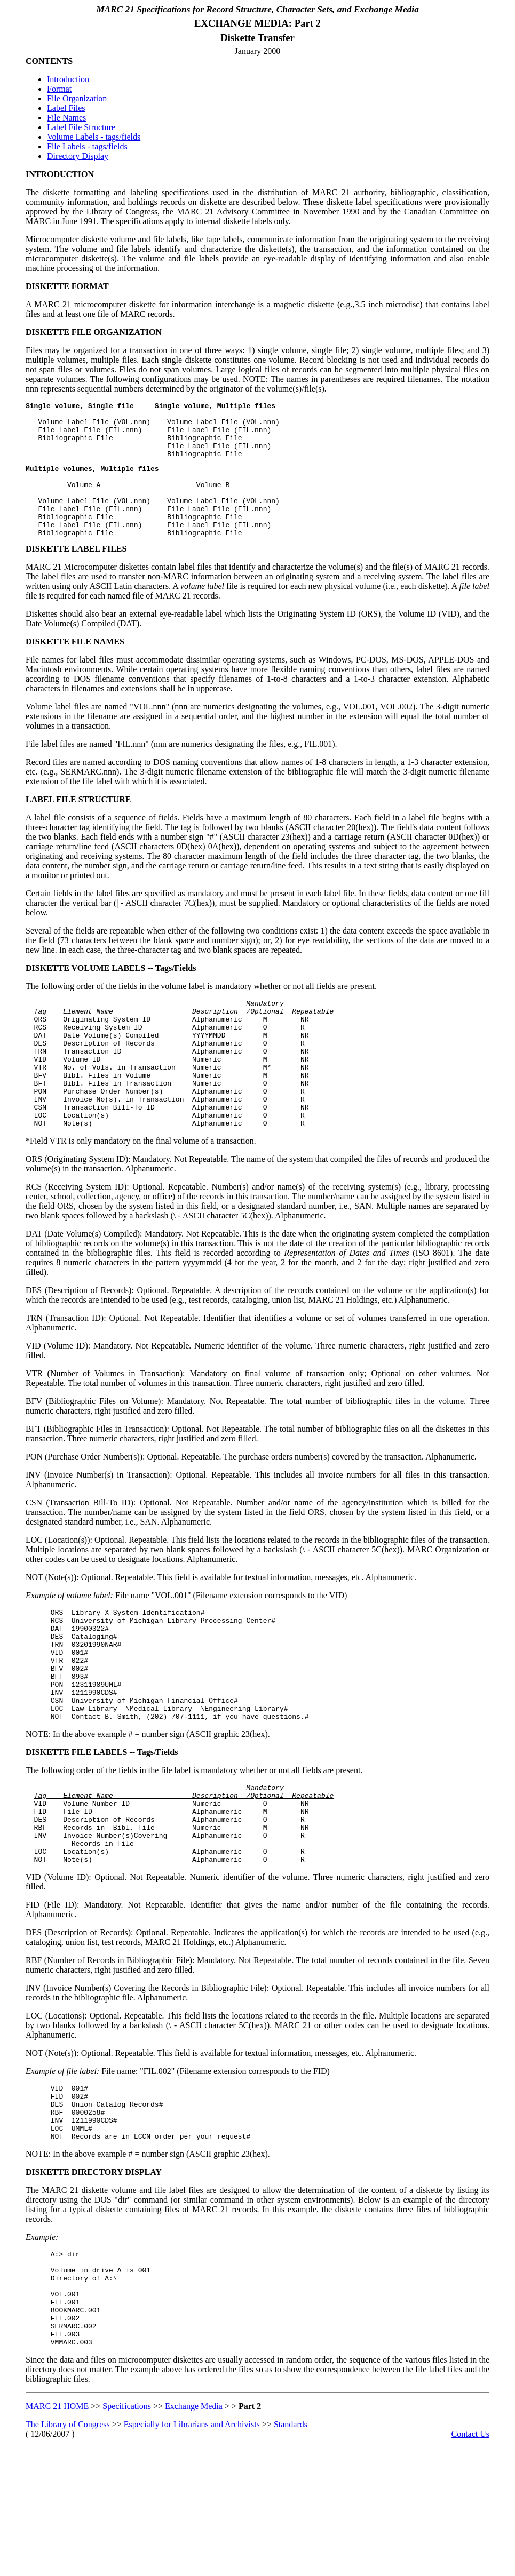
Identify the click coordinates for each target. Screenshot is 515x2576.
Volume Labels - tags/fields (93, 136)
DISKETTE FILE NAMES (75, 667)
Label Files (66, 108)
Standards (290, 2544)
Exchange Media (194, 2526)
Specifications (126, 2526)
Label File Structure (81, 127)
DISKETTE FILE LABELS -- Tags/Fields (102, 1825)
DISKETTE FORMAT (67, 286)
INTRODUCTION (60, 174)
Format (59, 88)
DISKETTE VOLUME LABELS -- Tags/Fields (111, 993)
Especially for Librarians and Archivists (192, 2544)
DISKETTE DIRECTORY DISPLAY (94, 2272)
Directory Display (77, 156)
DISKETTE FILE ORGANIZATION (94, 332)
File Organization (77, 98)
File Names (66, 117)
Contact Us (470, 2553)
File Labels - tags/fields (87, 146)
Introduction (68, 79)
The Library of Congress (68, 2544)
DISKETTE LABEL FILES (76, 574)
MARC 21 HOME (57, 2526)
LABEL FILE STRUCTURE (78, 825)
